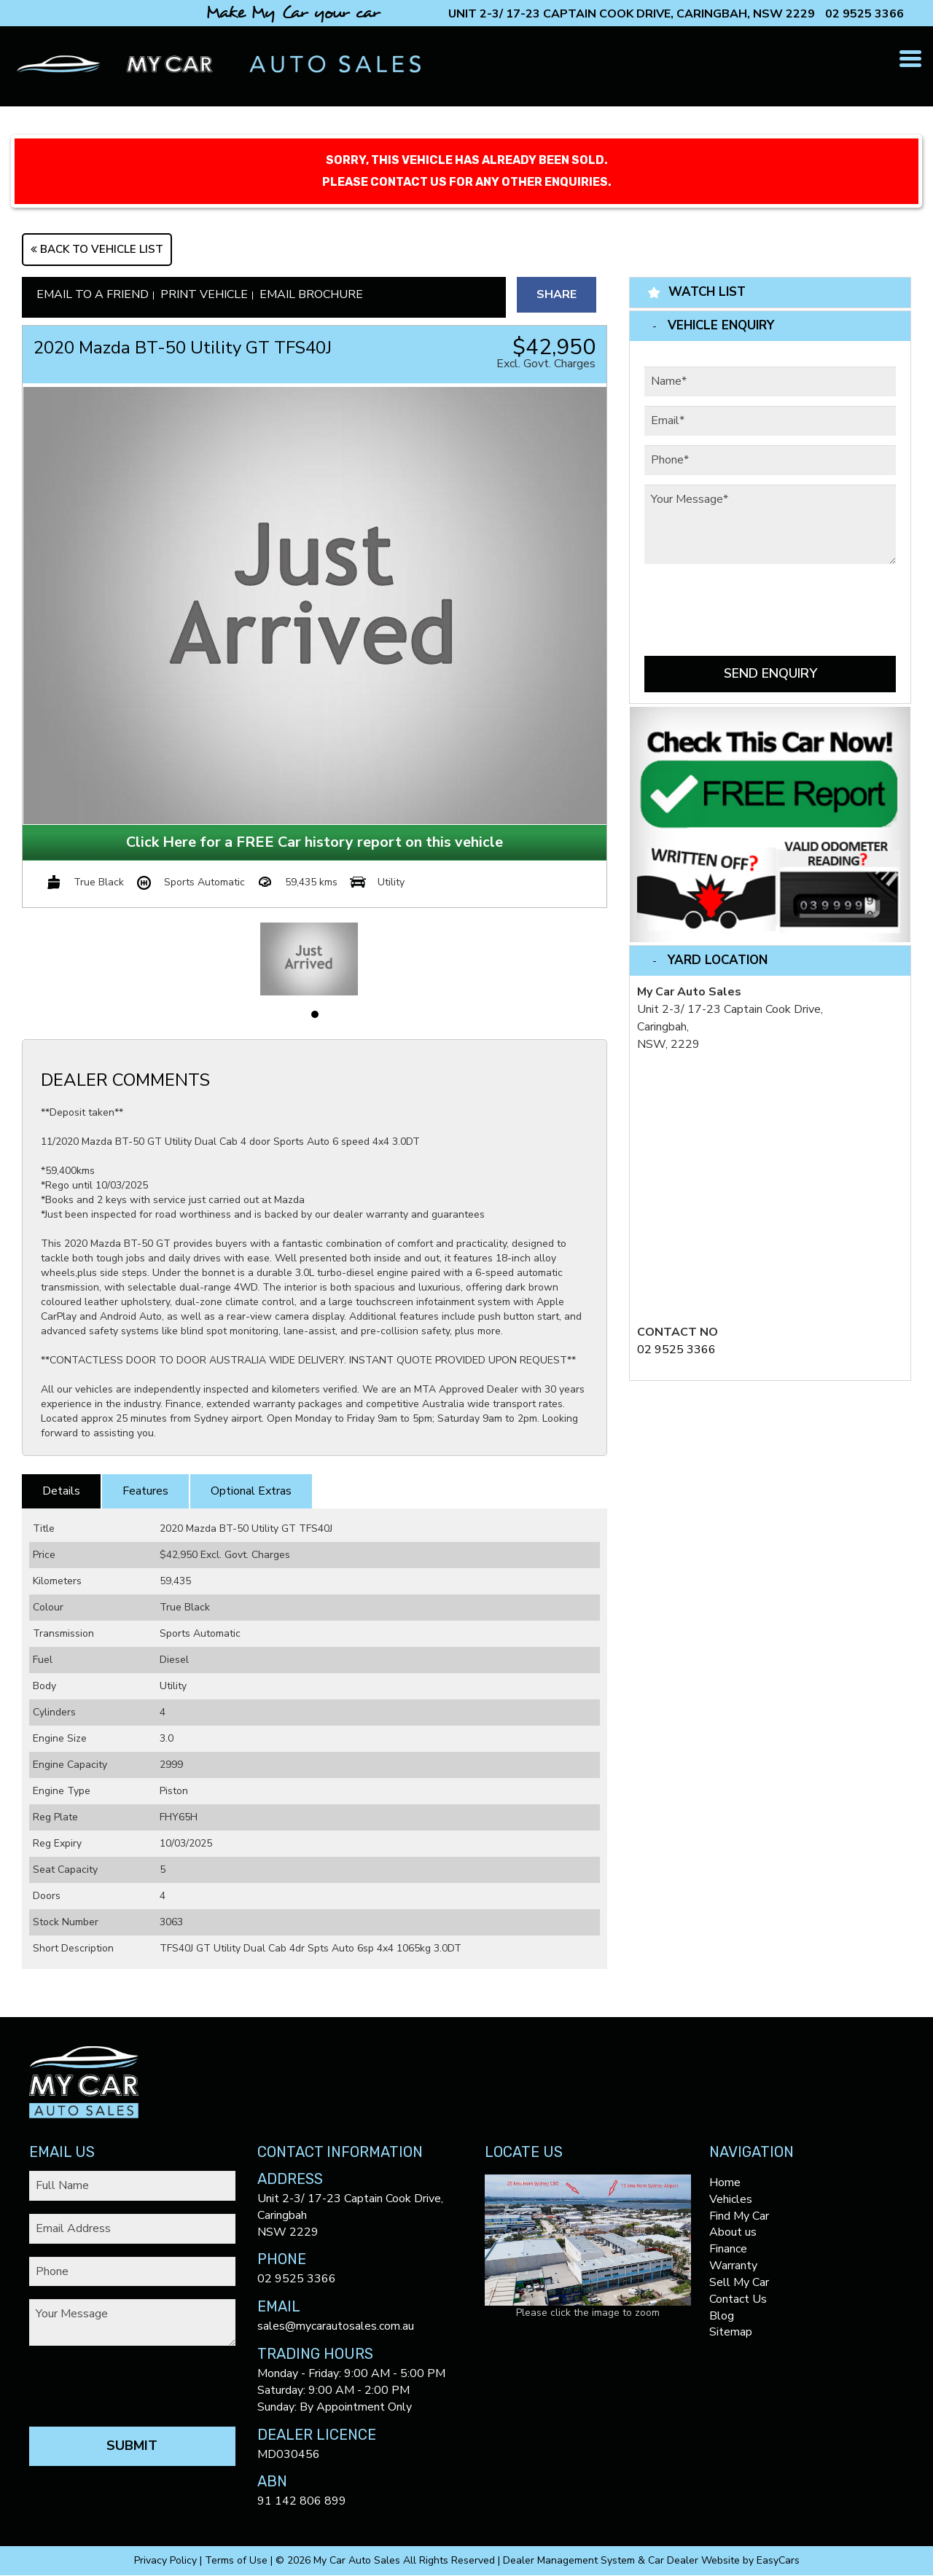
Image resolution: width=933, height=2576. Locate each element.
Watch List (707, 291)
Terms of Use (237, 2560)
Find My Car (739, 2216)
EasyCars (778, 2560)
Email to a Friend (92, 294)
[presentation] (755, 601)
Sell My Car (739, 2282)
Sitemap (730, 2332)
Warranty (733, 2266)
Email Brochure (311, 294)
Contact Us (738, 2299)
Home (725, 2182)
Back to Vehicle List (97, 249)
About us (733, 2232)
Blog (721, 2316)
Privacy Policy (167, 2560)
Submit (131, 2445)
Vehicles (730, 2199)
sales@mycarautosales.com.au (335, 2326)
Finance (728, 2249)
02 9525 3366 (864, 14)
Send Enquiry (770, 673)
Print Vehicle (204, 294)
